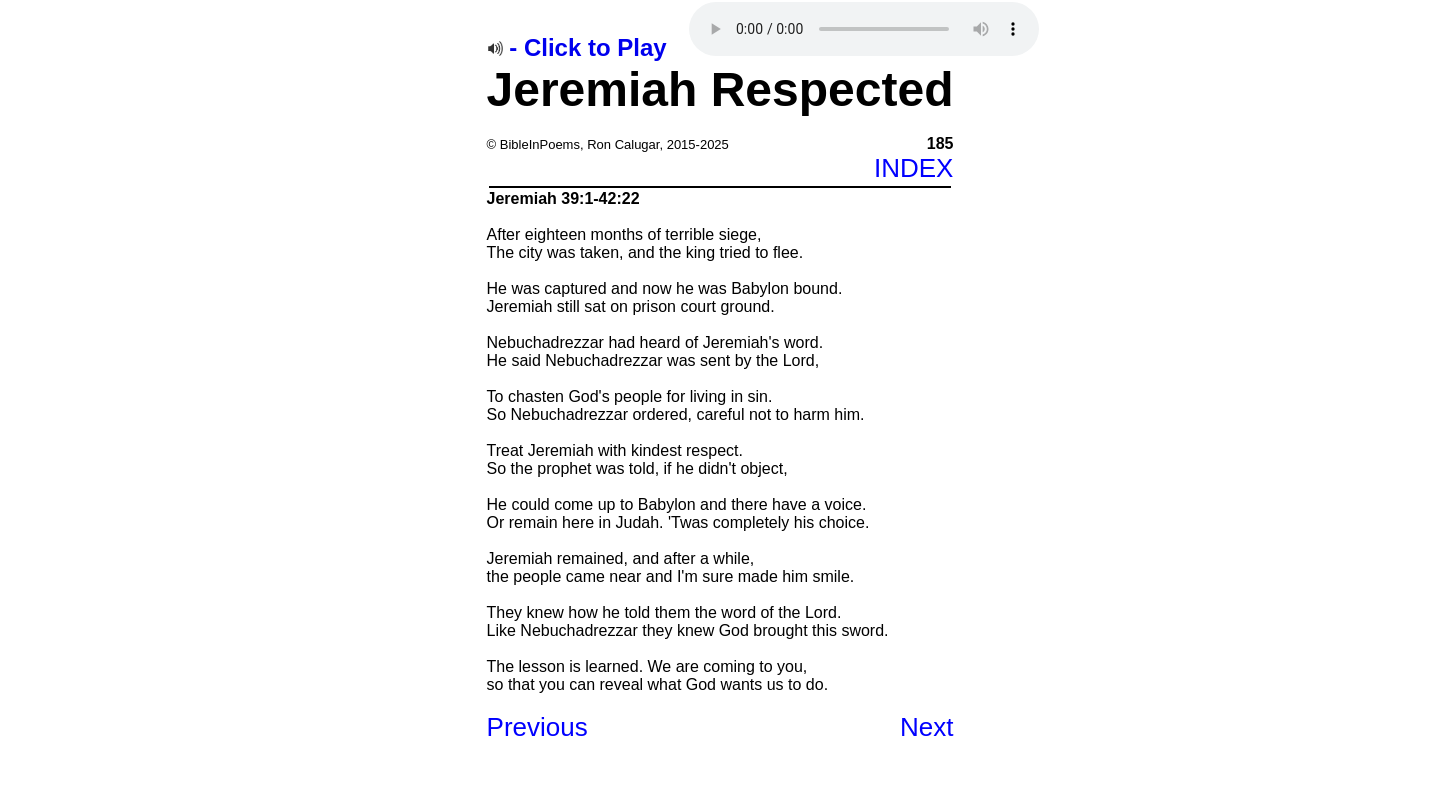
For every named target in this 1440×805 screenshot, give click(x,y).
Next (926, 727)
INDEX (913, 168)
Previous (537, 727)
